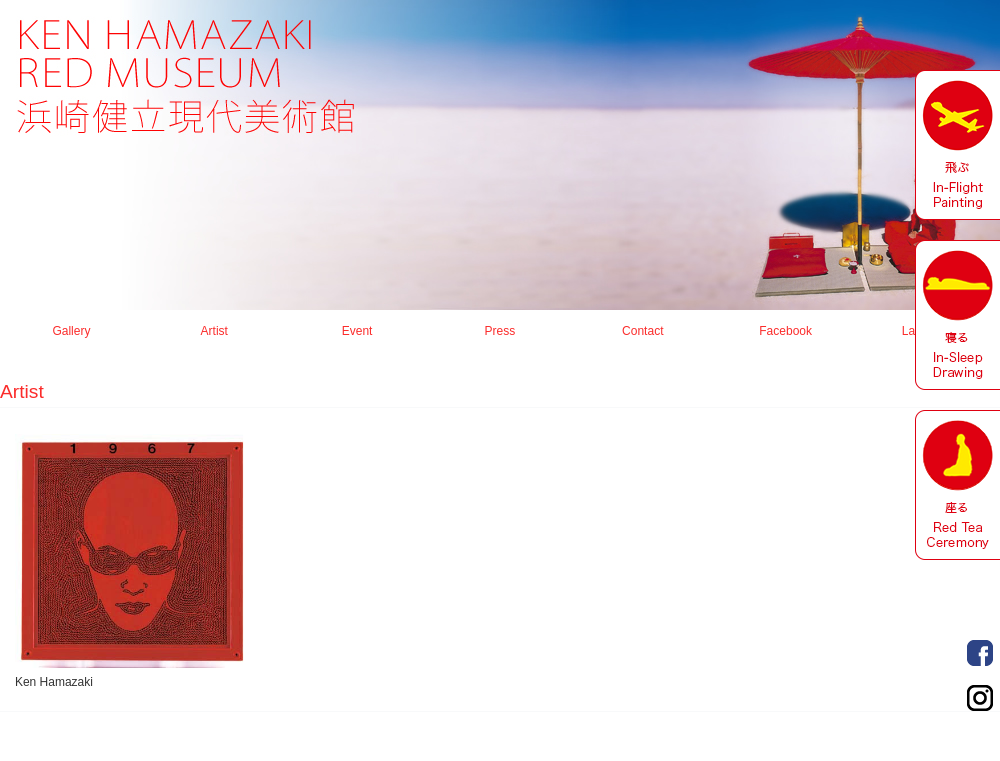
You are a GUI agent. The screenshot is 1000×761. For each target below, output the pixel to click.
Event (357, 331)
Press (500, 331)
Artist (214, 331)
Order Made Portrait (980, 653)
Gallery (71, 331)
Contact (642, 331)
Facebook (785, 331)
